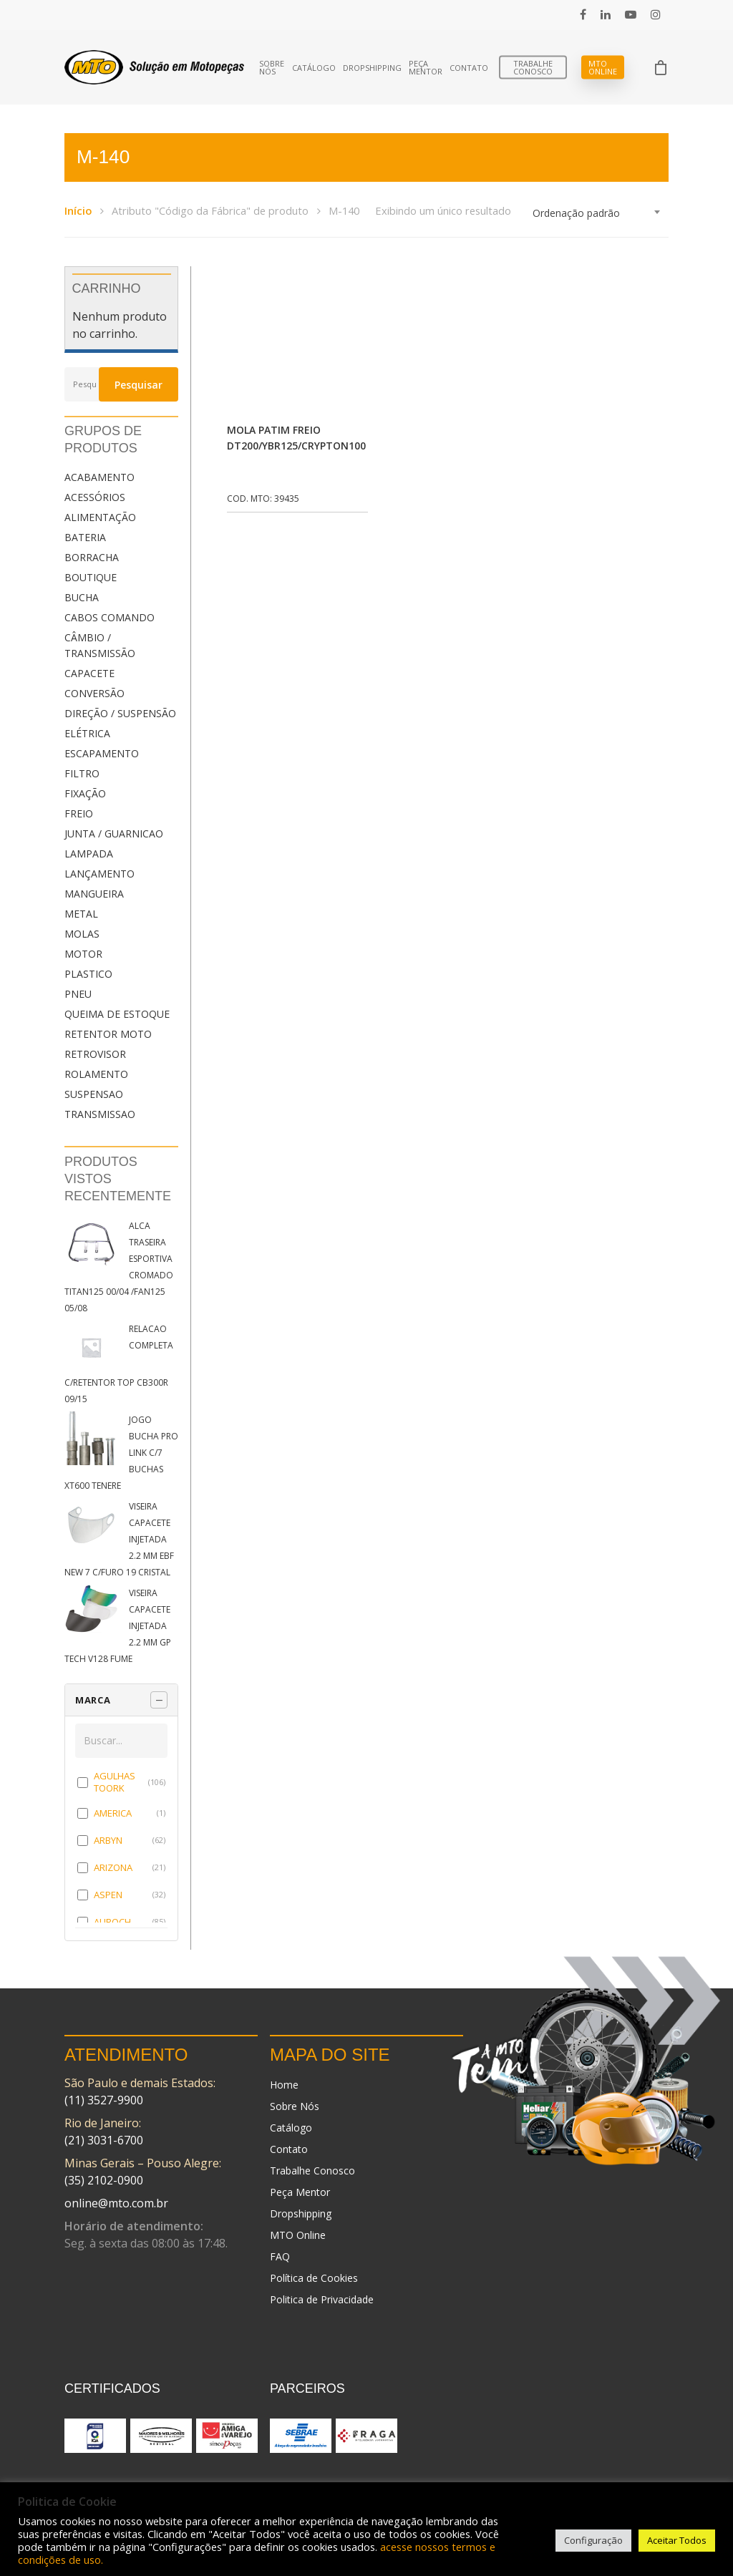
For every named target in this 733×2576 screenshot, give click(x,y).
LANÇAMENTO (99, 873)
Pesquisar (138, 385)
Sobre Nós (271, 67)
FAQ (280, 2256)
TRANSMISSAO (99, 1114)
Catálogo (314, 68)
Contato (469, 68)
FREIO (78, 813)
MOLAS (81, 934)
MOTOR (83, 954)
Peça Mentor (425, 67)
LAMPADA (88, 853)
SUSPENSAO (93, 1094)
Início (78, 210)
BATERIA (85, 537)
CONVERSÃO (94, 693)
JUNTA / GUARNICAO (113, 833)
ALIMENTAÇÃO (100, 517)
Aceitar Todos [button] (677, 2540)
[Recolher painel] (159, 1700)
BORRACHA (91, 557)
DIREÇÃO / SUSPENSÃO (120, 713)
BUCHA (81, 597)
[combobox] (597, 213)
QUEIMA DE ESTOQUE (117, 1014)
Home (284, 2084)
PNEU (78, 994)
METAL (81, 913)
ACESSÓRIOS (94, 497)
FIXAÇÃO (85, 793)
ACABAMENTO (99, 477)
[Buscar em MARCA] (121, 1741)
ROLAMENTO (96, 1074)
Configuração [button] (593, 2540)
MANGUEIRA (94, 893)
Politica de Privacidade (322, 2299)
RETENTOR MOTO (108, 1034)
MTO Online (602, 67)
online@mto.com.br (116, 2203)
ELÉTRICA (87, 733)
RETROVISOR (95, 1054)
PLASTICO (88, 974)
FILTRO (81, 773)
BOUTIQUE (90, 577)
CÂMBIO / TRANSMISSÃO (99, 645)
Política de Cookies (314, 2278)
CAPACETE (89, 673)
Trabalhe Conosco (533, 67)
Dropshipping (372, 68)
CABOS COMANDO (109, 617)
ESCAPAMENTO (101, 753)
